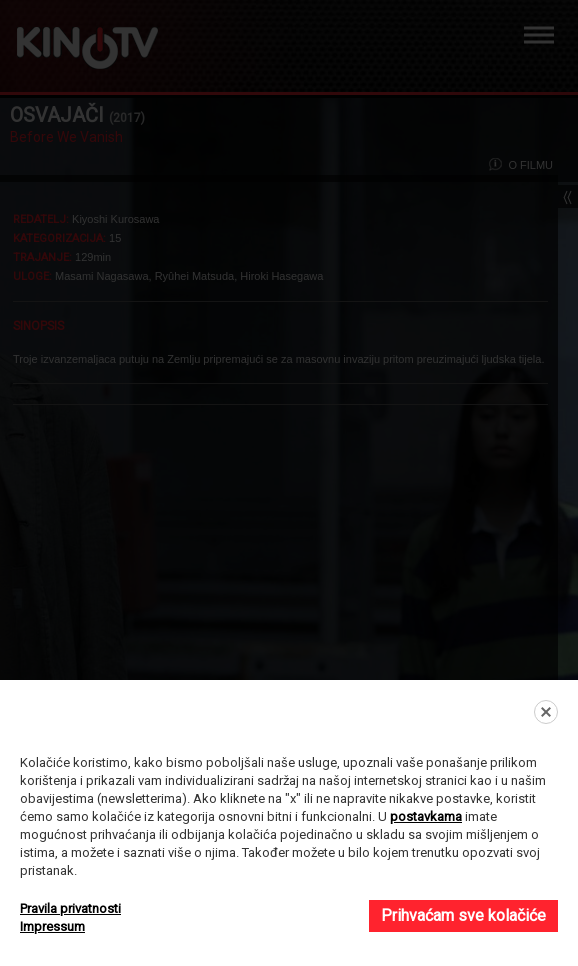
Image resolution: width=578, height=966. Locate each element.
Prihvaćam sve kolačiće (463, 915)
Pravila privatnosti (70, 908)
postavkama (426, 816)
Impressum (52, 926)
